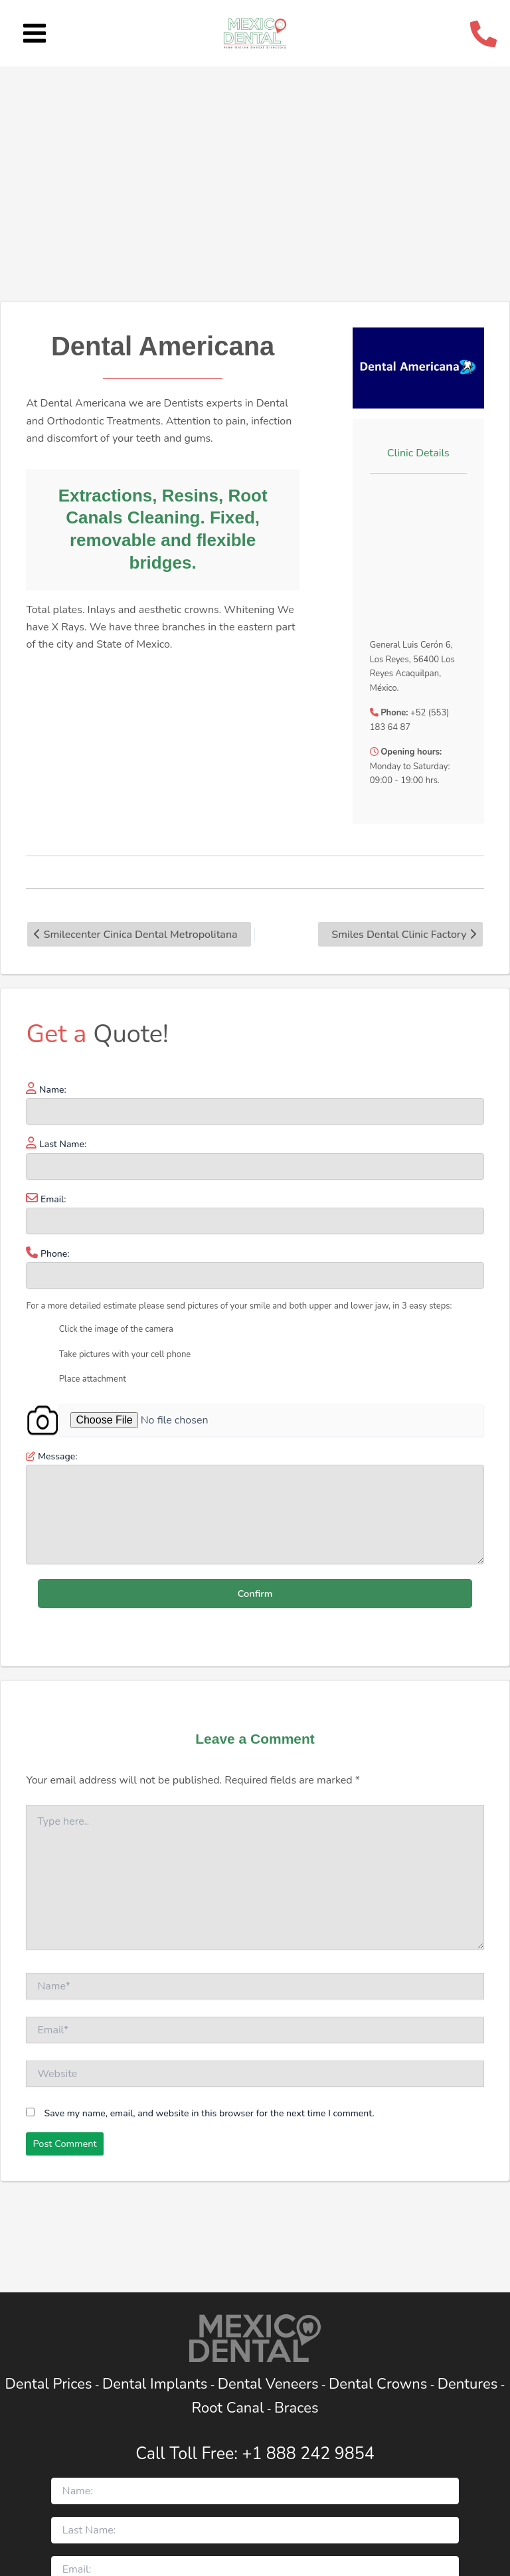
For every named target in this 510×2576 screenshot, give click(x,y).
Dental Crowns (378, 2384)
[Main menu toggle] (34, 33)
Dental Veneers (268, 2384)
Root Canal (228, 2408)
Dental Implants (154, 2384)
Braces (296, 2408)
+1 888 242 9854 (308, 2453)
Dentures (468, 2384)
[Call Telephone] (483, 34)
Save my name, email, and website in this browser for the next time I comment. (209, 2113)
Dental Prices (48, 2384)
